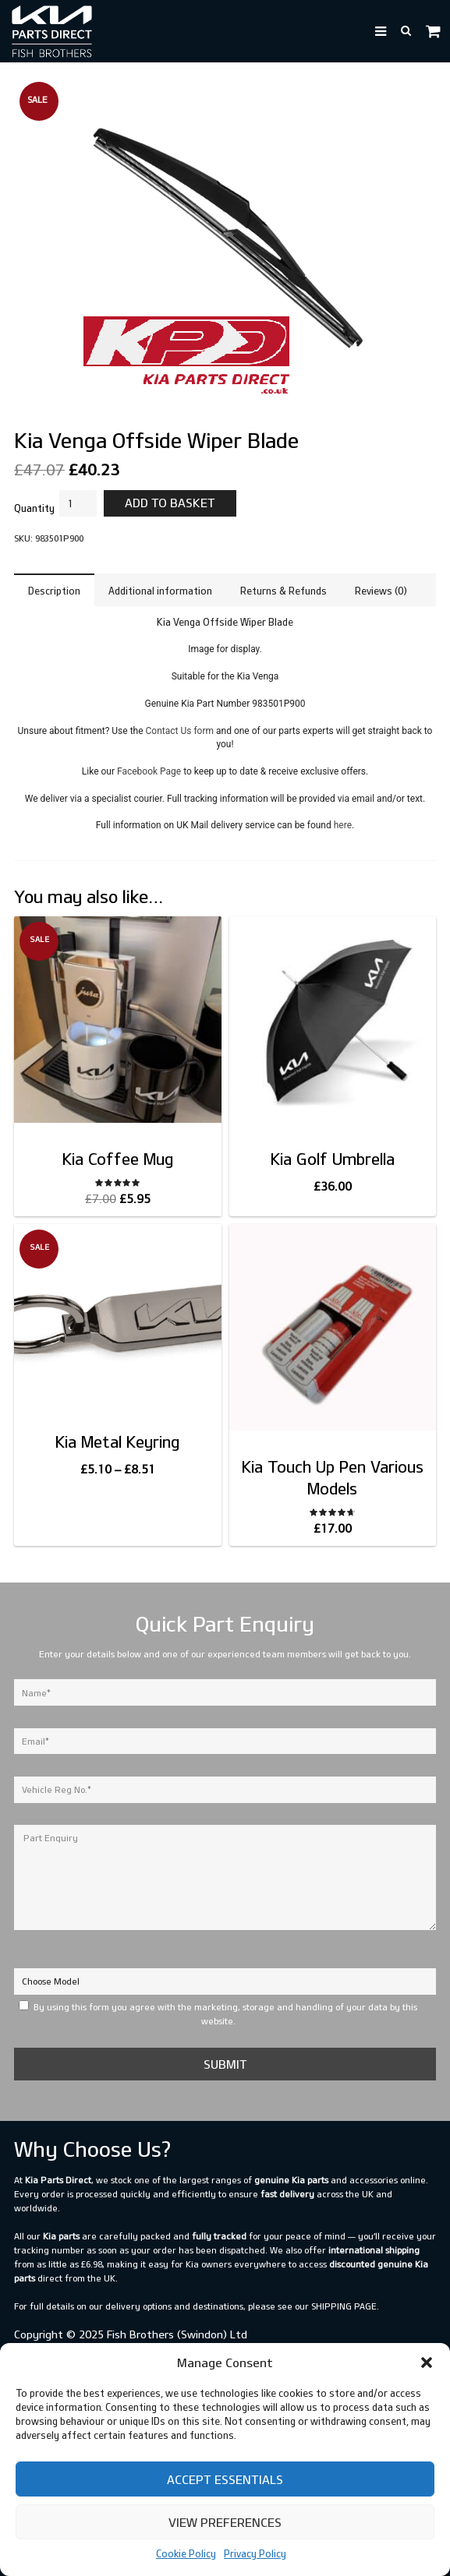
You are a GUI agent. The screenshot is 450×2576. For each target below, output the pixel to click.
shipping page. (345, 2306)
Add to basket (170, 503)
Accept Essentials (225, 2479)
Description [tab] (54, 590)
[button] (426, 2362)
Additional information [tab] (160, 590)
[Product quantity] (78, 503)
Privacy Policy (255, 2553)
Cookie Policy (186, 2553)
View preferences (225, 2522)
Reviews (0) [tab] (381, 590)
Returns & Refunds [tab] (283, 590)
